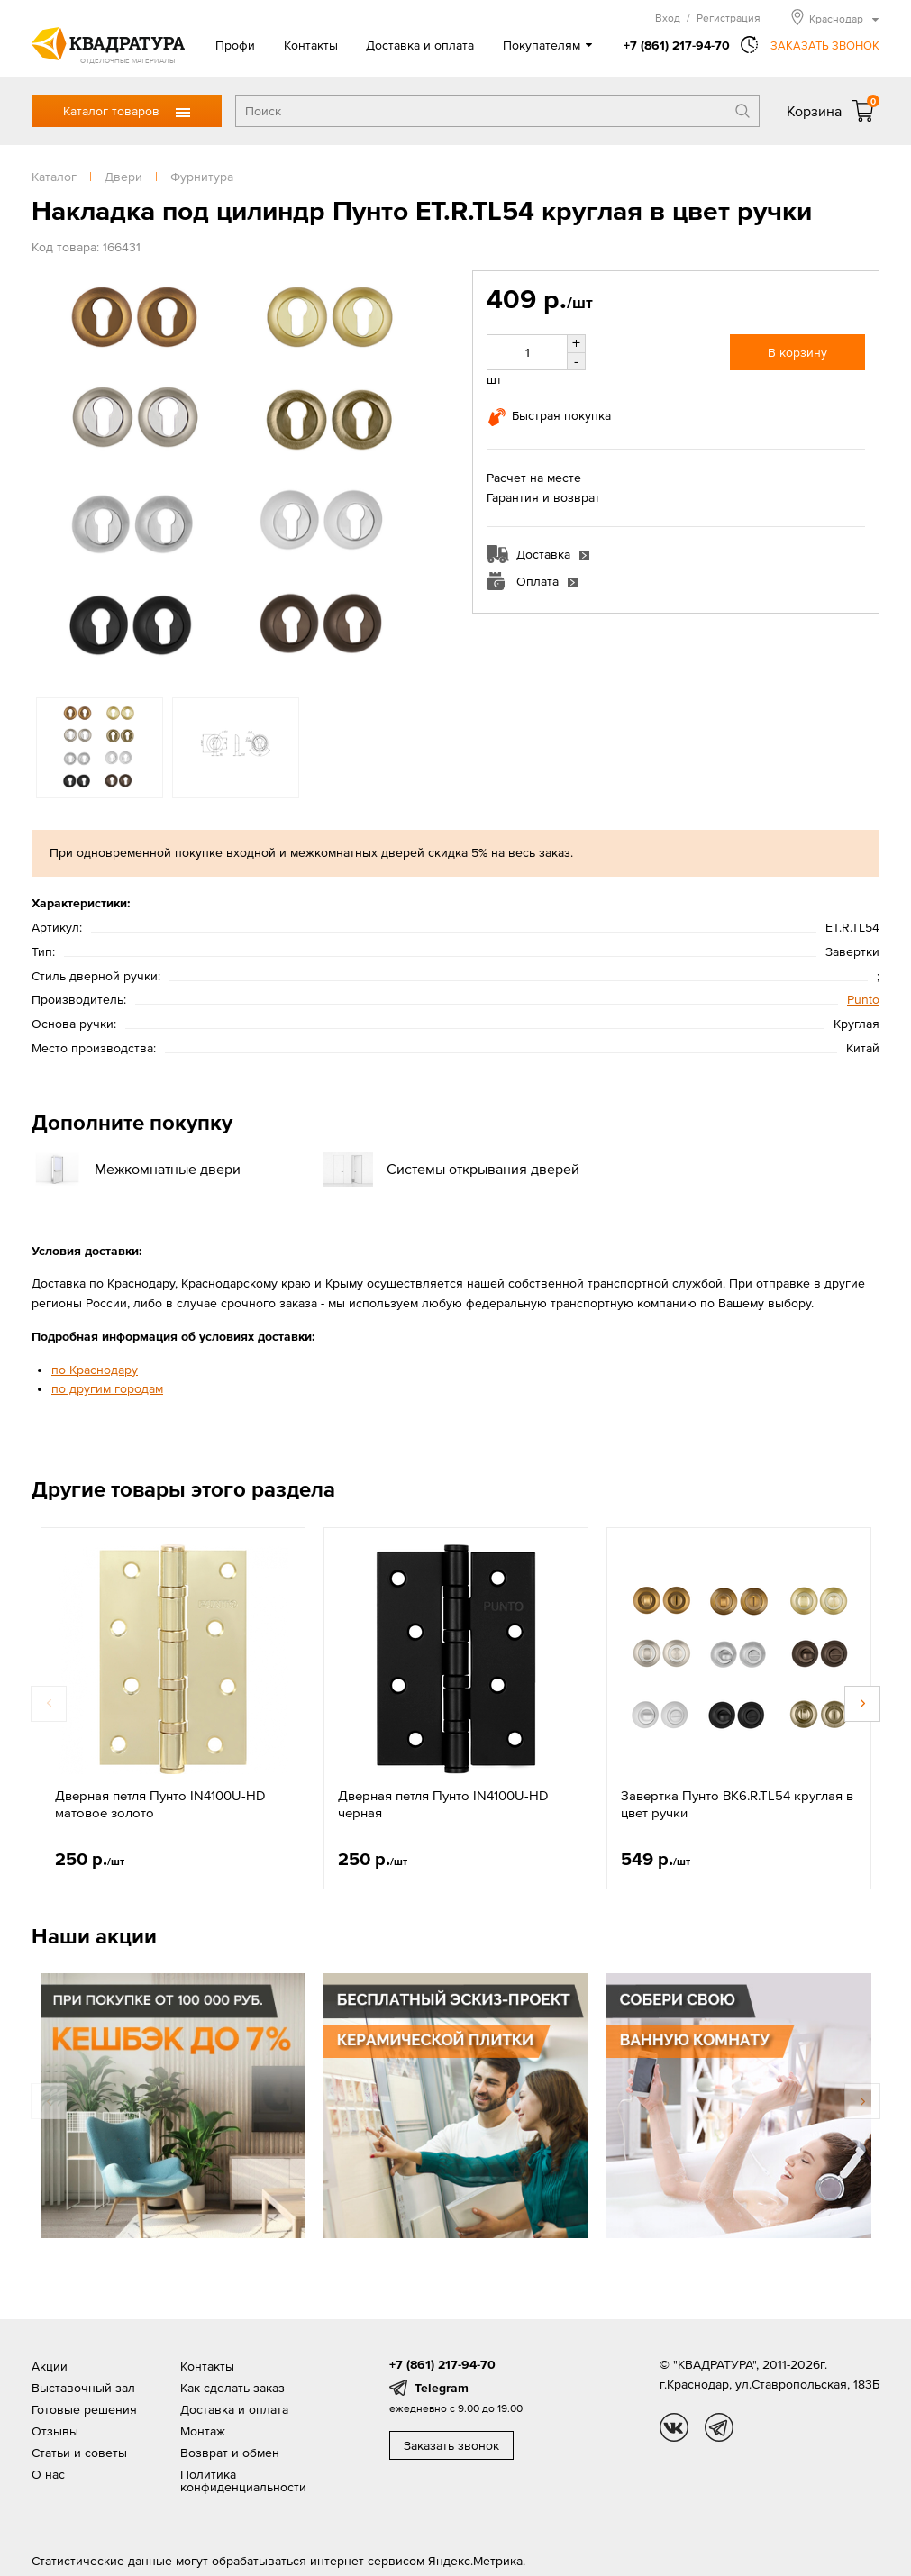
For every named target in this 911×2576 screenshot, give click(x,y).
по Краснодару (94, 1369)
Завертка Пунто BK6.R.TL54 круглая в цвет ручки (737, 1804)
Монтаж (202, 2431)
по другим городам (107, 1388)
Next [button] (862, 1704)
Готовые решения (84, 2409)
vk (674, 2427)
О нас (48, 2474)
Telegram (442, 2387)
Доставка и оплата (420, 45)
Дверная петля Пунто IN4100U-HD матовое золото (160, 1804)
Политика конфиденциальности (243, 2480)
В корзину (797, 352)
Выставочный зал (83, 2387)
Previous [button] (49, 1704)
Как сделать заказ (232, 2387)
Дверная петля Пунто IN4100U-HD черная (443, 1804)
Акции (50, 2366)
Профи (235, 45)
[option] (235, 474)
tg (719, 2427)
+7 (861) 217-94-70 (677, 45)
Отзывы (55, 2431)
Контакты (311, 45)
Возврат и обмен (229, 2452)
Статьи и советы (79, 2452)
